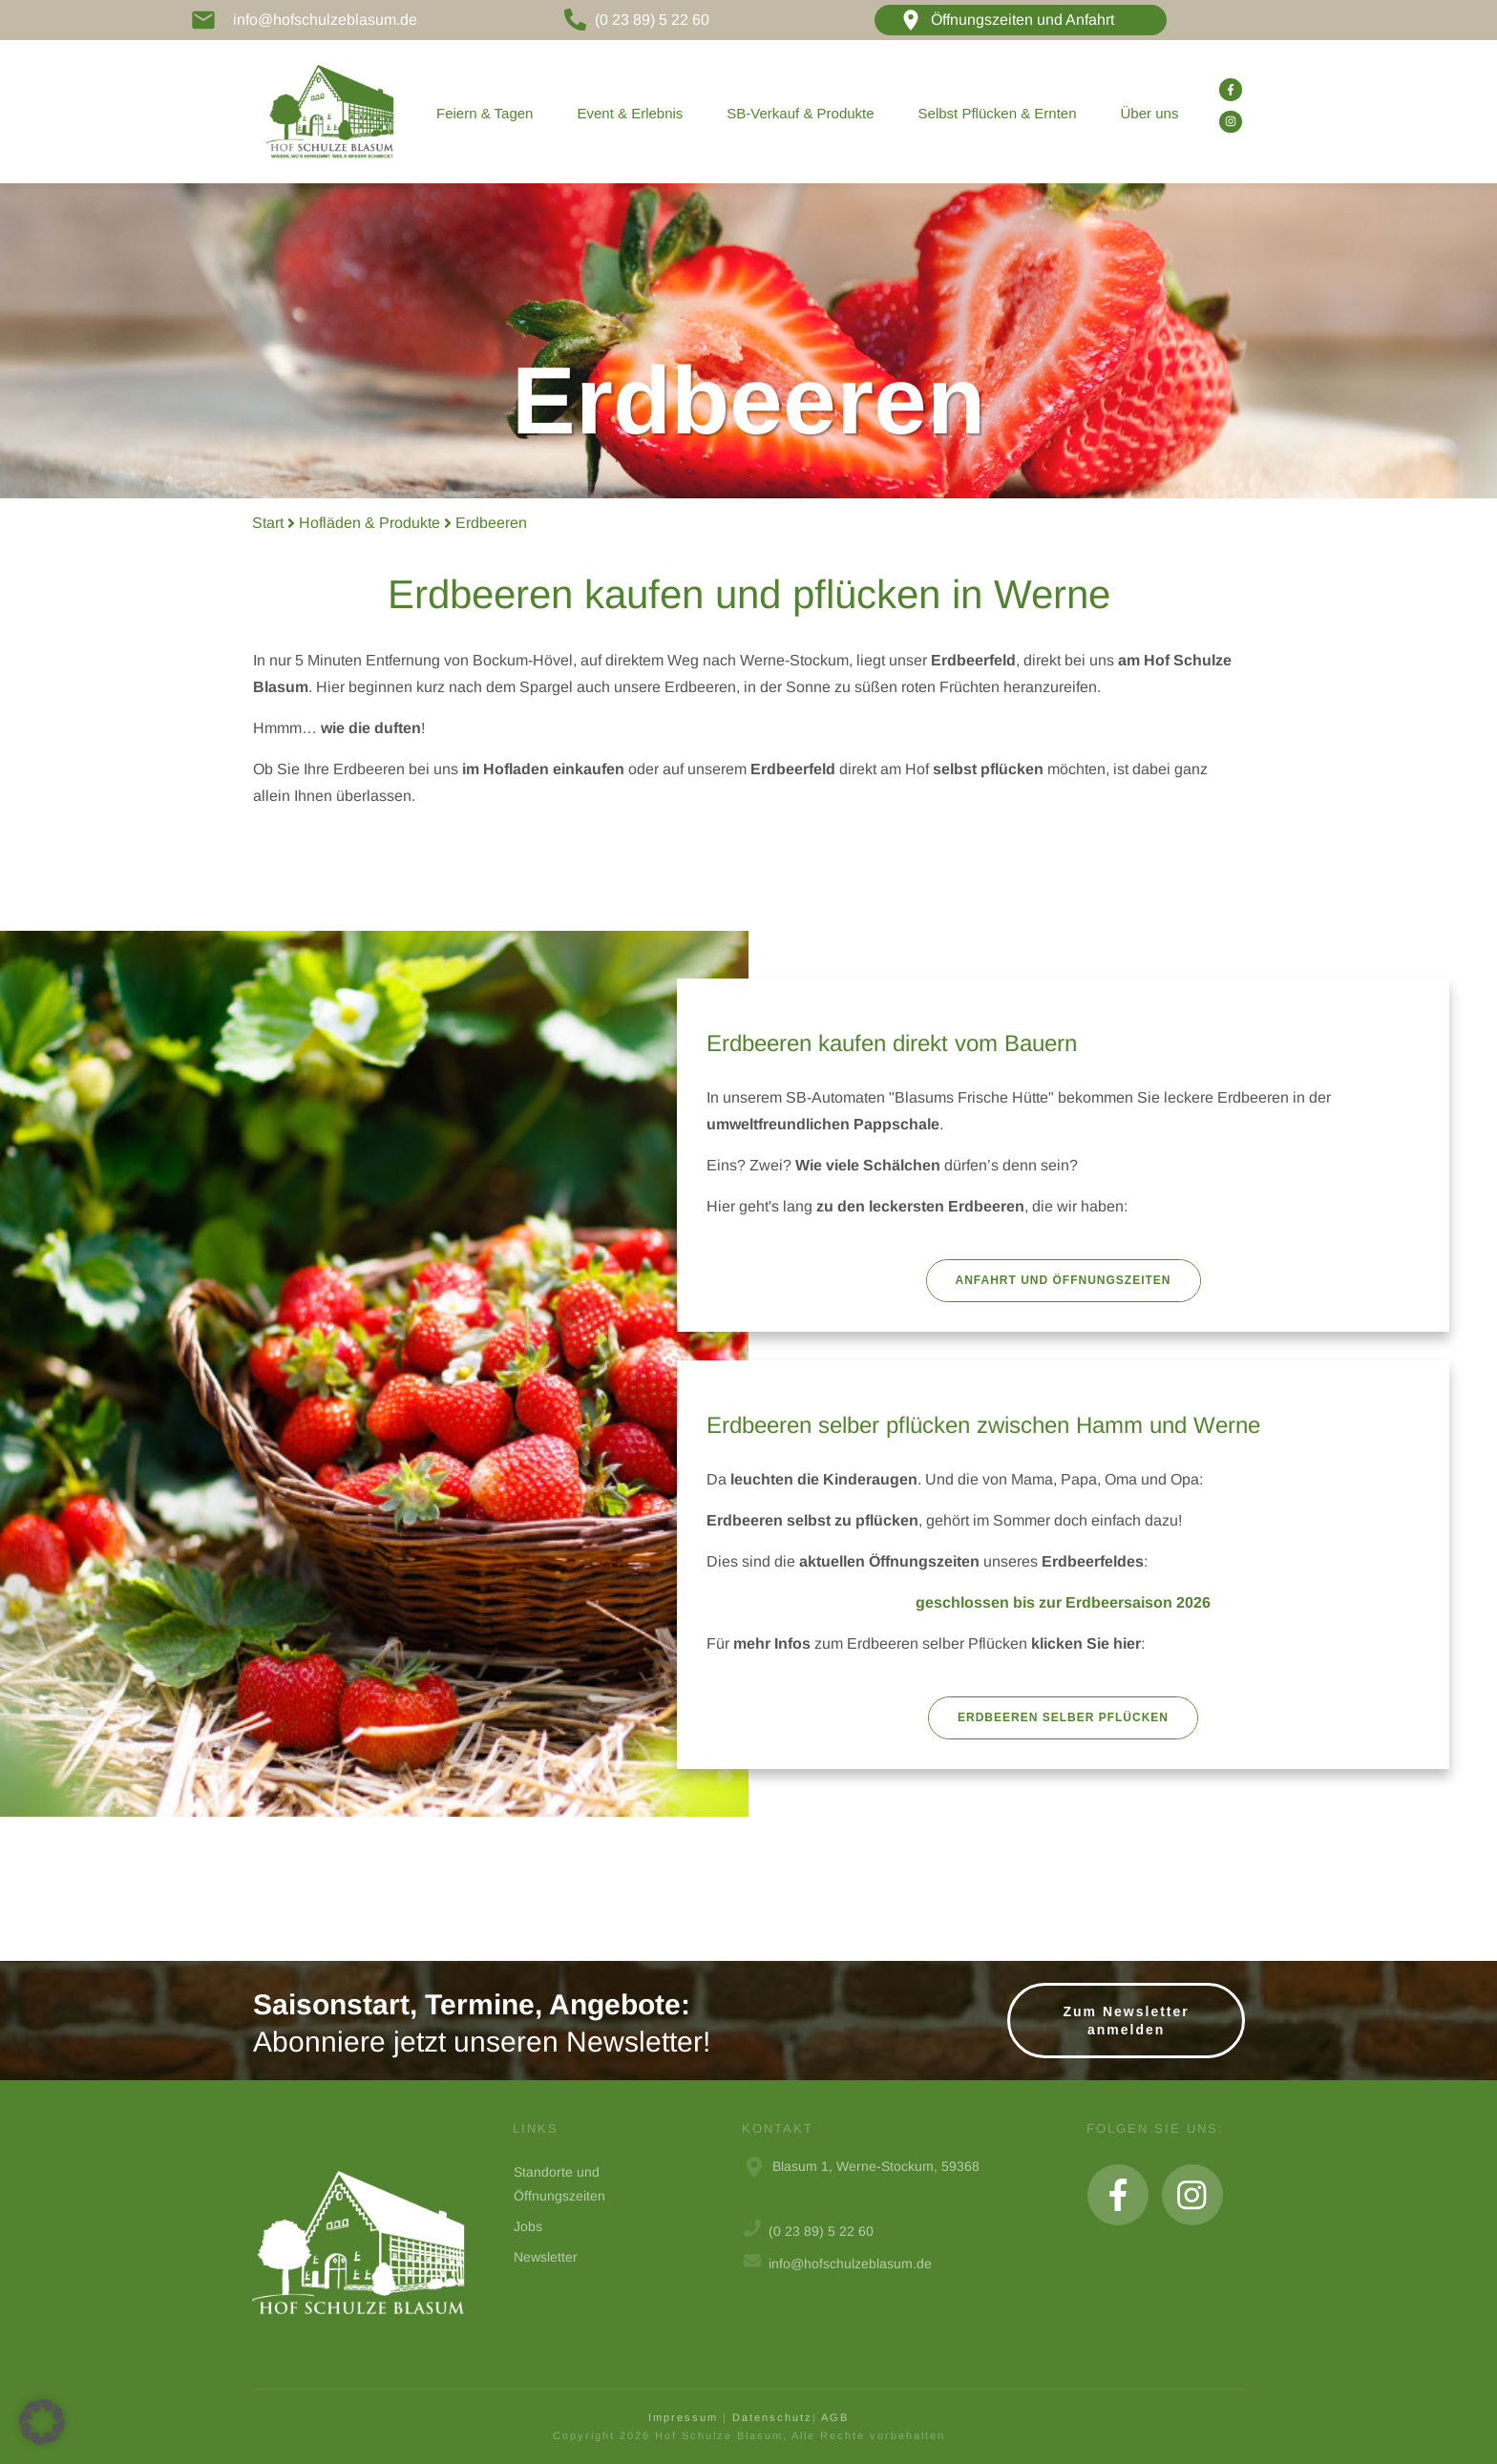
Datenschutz (772, 2417)
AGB (835, 2417)
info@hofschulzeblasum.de (325, 19)
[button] (42, 2422)
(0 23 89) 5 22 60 (652, 19)
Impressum (683, 2417)
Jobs (528, 2226)
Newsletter (546, 2256)
